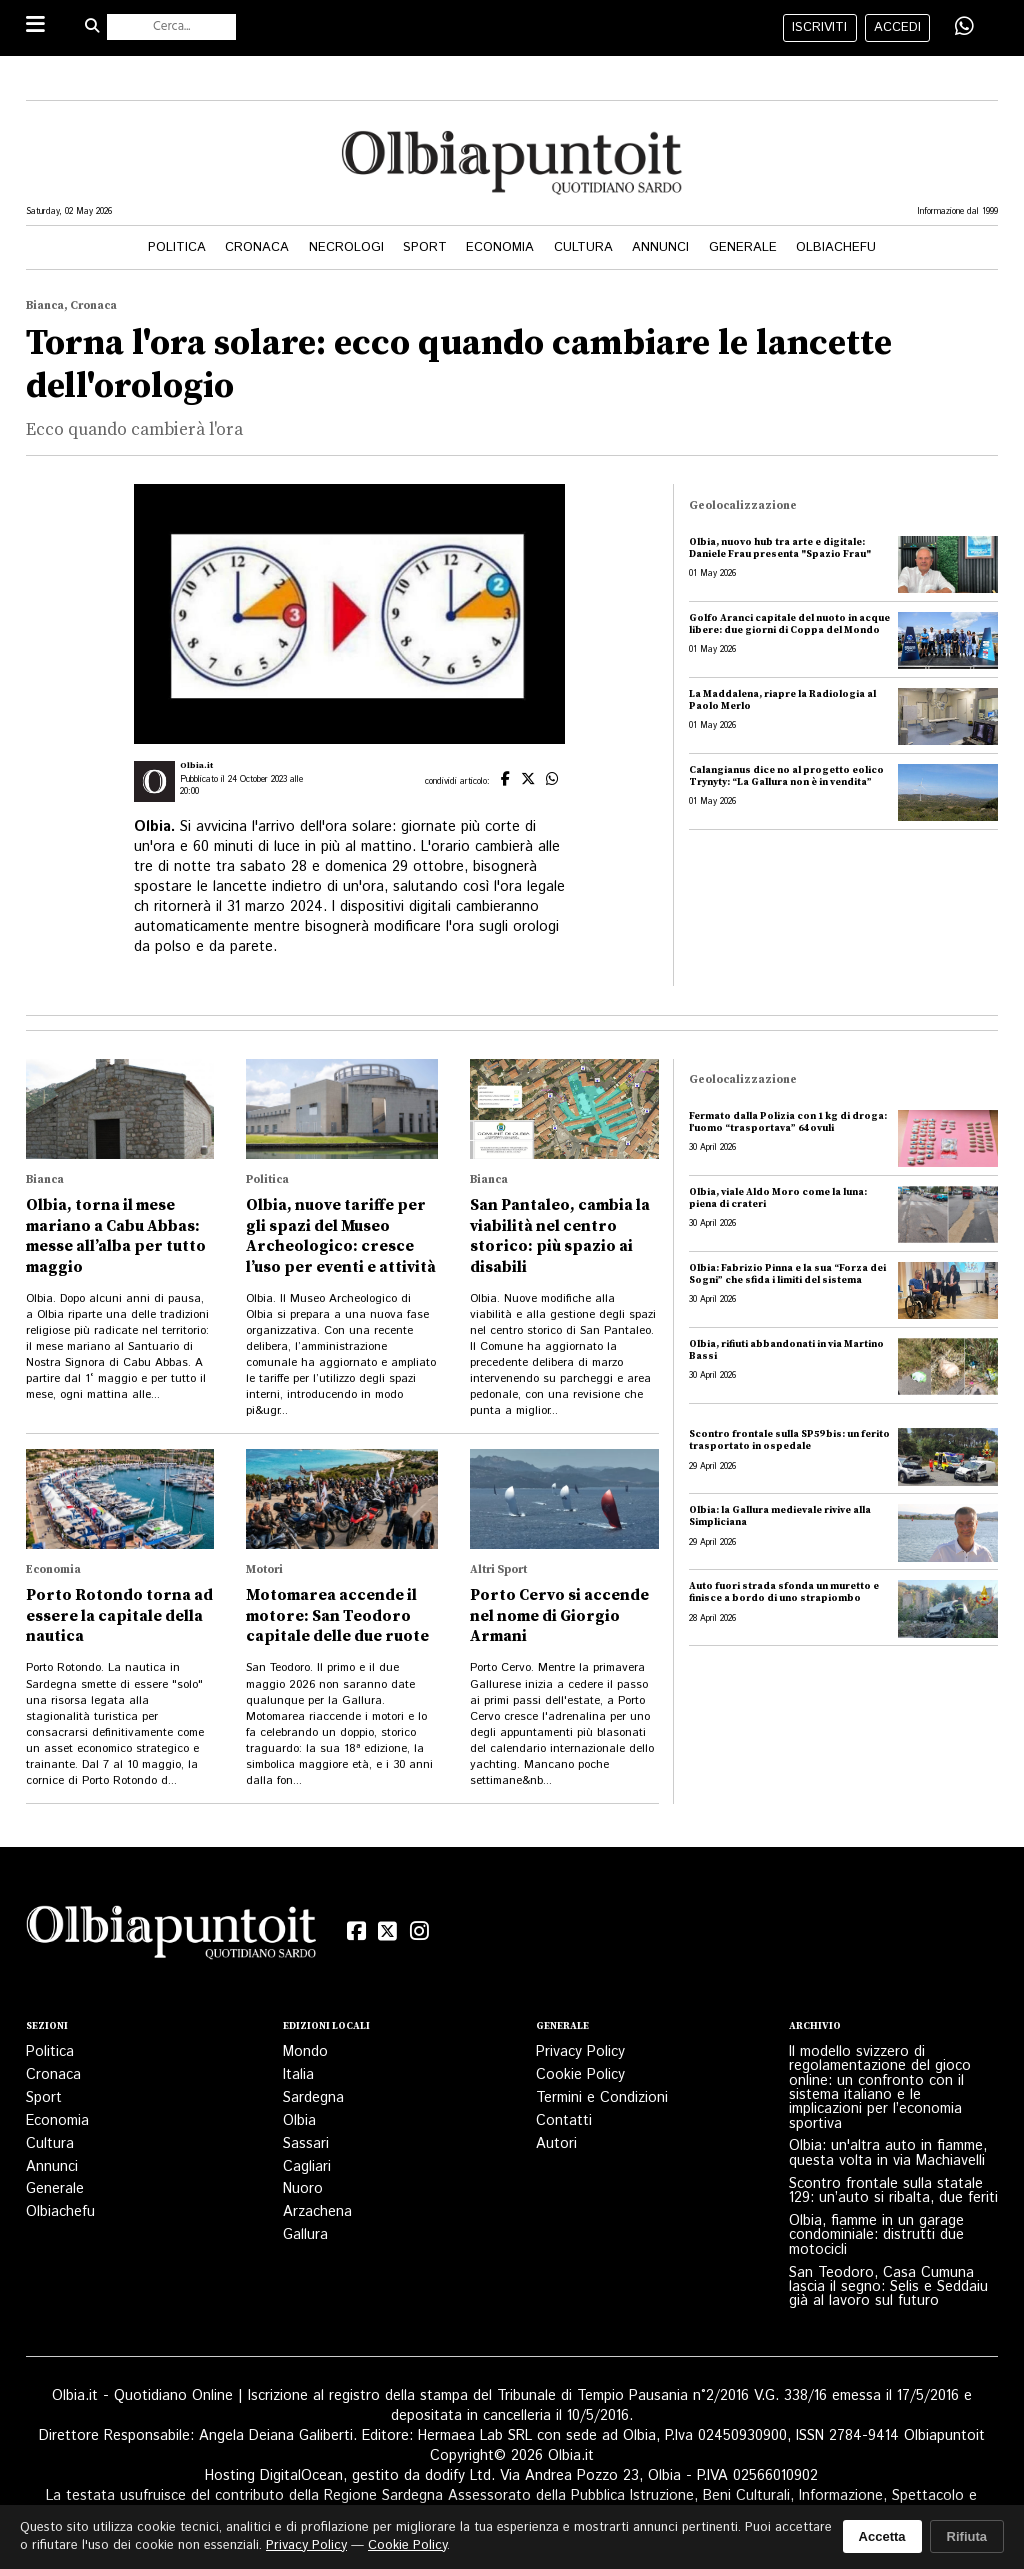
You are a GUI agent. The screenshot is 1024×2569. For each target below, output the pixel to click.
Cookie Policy (580, 2075)
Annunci (660, 247)
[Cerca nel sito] (171, 27)
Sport (425, 247)
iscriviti (819, 27)
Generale (743, 247)
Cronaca (257, 247)
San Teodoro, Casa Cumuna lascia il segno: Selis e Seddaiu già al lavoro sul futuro (888, 2287)
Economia (500, 247)
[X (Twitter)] (388, 1932)
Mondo (305, 2052)
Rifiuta (967, 2536)
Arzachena (317, 2212)
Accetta (882, 2536)
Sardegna (313, 2098)
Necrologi (346, 247)
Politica (177, 247)
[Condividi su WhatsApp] (964, 27)
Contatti (564, 2121)
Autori (556, 2144)
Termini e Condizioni (602, 2098)
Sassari (306, 2144)
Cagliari (307, 2167)
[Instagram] (420, 1932)
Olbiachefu (836, 247)
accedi (897, 27)
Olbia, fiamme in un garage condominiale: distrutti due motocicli (876, 2235)
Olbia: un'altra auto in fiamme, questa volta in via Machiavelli (888, 2153)
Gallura (305, 2235)
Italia (298, 2075)
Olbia (299, 2121)
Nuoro (303, 2189)
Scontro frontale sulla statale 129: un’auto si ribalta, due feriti (893, 2191)
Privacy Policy (580, 2052)
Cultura (583, 247)
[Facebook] (356, 1932)
